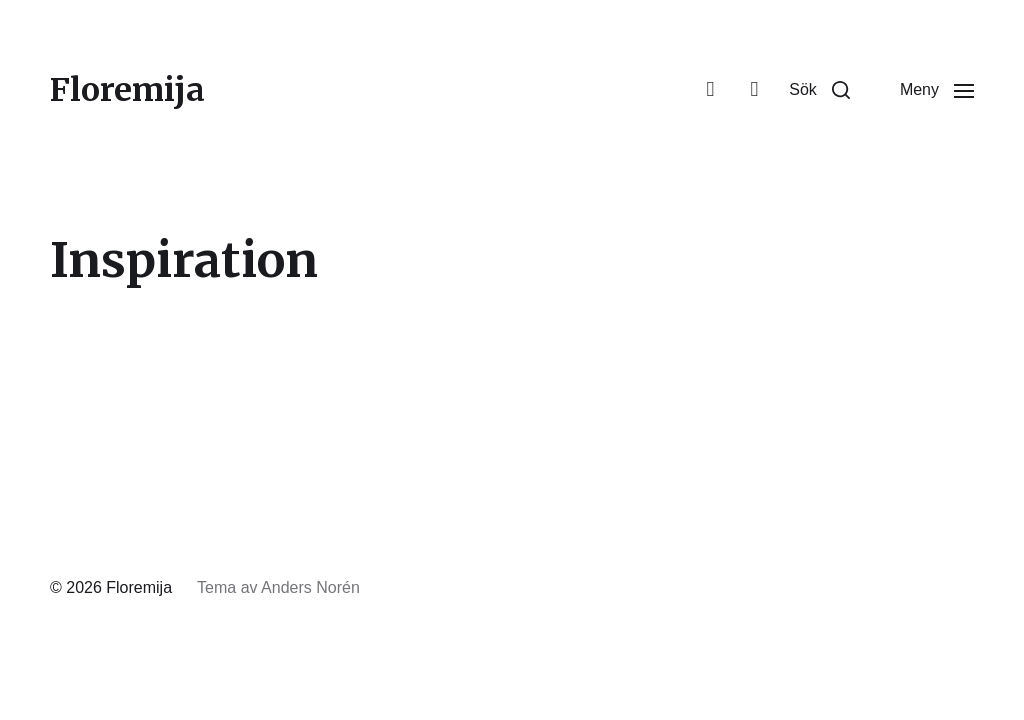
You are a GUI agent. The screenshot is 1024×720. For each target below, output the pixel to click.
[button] (819, 90)
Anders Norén (310, 587)
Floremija (127, 90)
